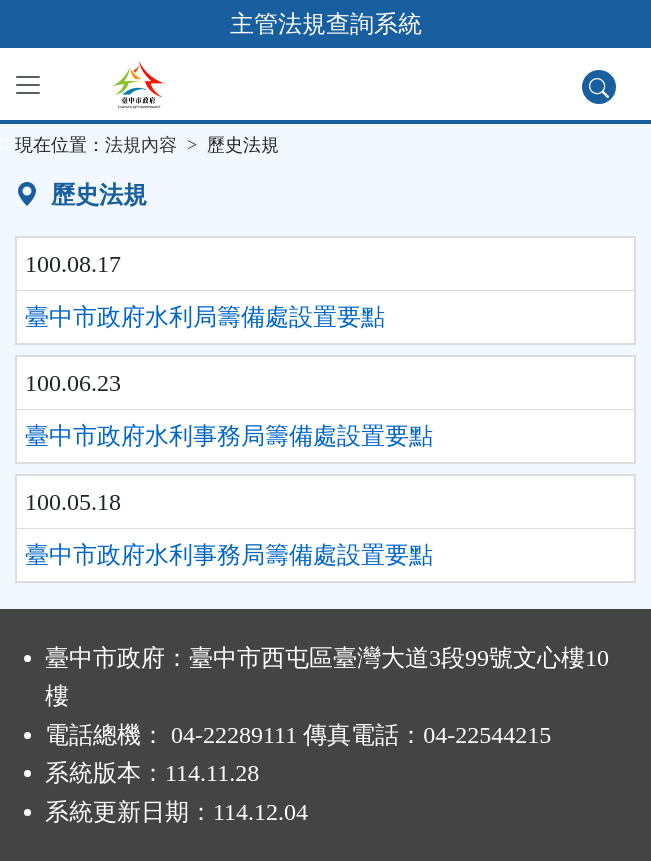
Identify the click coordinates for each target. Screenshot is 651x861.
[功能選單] (28, 85)
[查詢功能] (599, 87)
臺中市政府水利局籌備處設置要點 (205, 317)
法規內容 (141, 145)
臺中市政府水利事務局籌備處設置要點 (229, 436)
